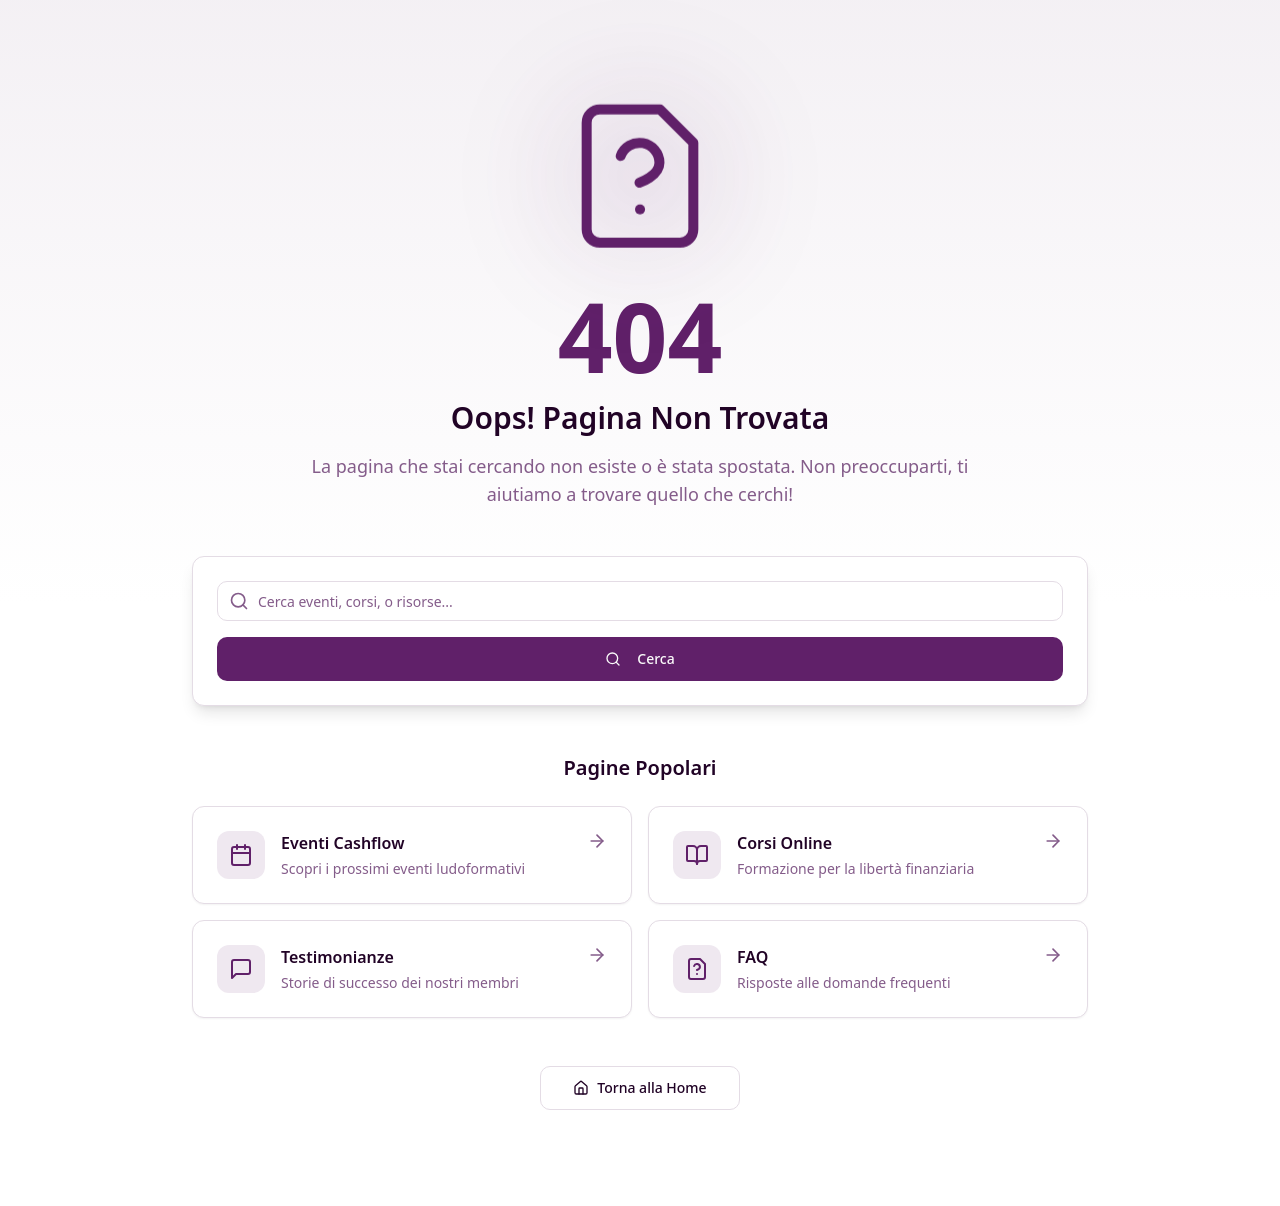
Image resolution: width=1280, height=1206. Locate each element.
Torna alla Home (639, 1087)
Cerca (639, 658)
